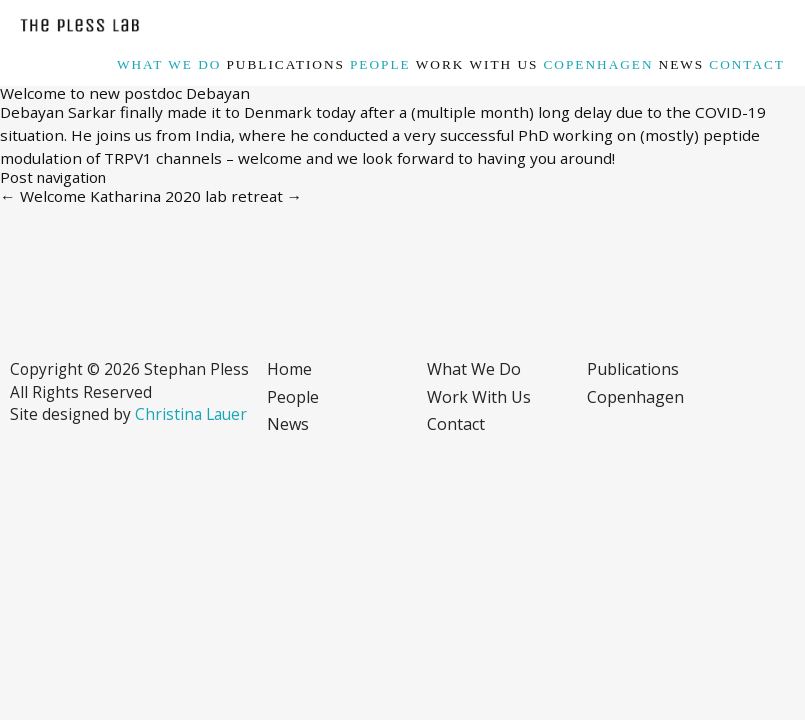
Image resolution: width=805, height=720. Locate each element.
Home (289, 369)
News (682, 64)
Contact (747, 64)
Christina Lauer (191, 414)
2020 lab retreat (234, 196)
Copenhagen (598, 64)
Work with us (477, 64)
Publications (285, 64)
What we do (169, 64)
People (380, 64)
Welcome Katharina (80, 196)
